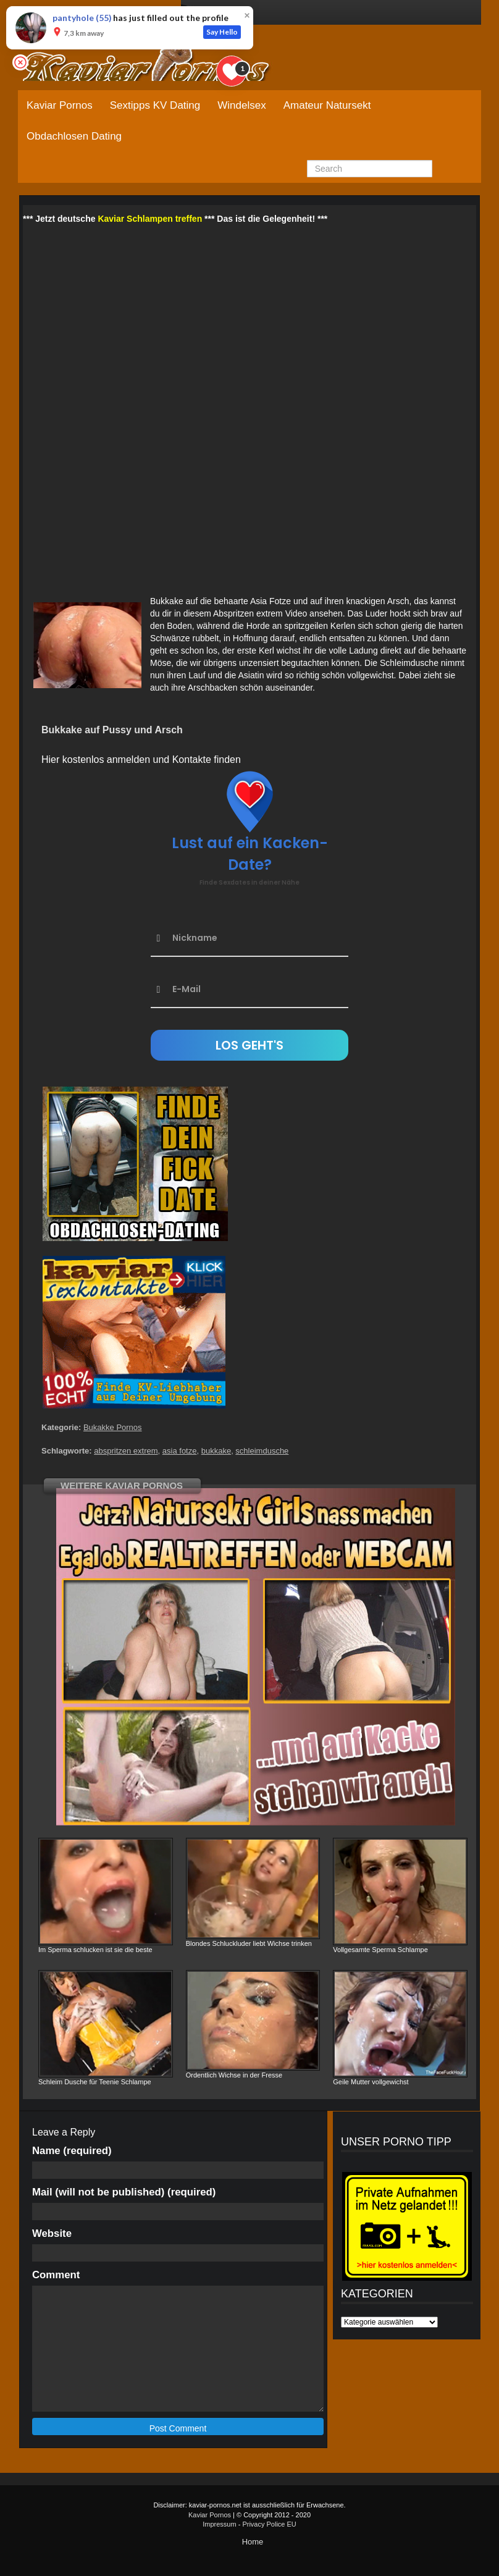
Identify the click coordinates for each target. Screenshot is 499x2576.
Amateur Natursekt (327, 105)
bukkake (216, 1450)
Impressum (219, 2524)
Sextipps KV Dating (155, 105)
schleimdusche (261, 1450)
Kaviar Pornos (60, 105)
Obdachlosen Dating (74, 136)
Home (253, 2541)
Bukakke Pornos (112, 1427)
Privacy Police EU (269, 2524)
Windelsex (241, 105)
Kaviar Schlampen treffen (150, 219)
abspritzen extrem (125, 1450)
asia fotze (179, 1450)
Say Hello (222, 31)
